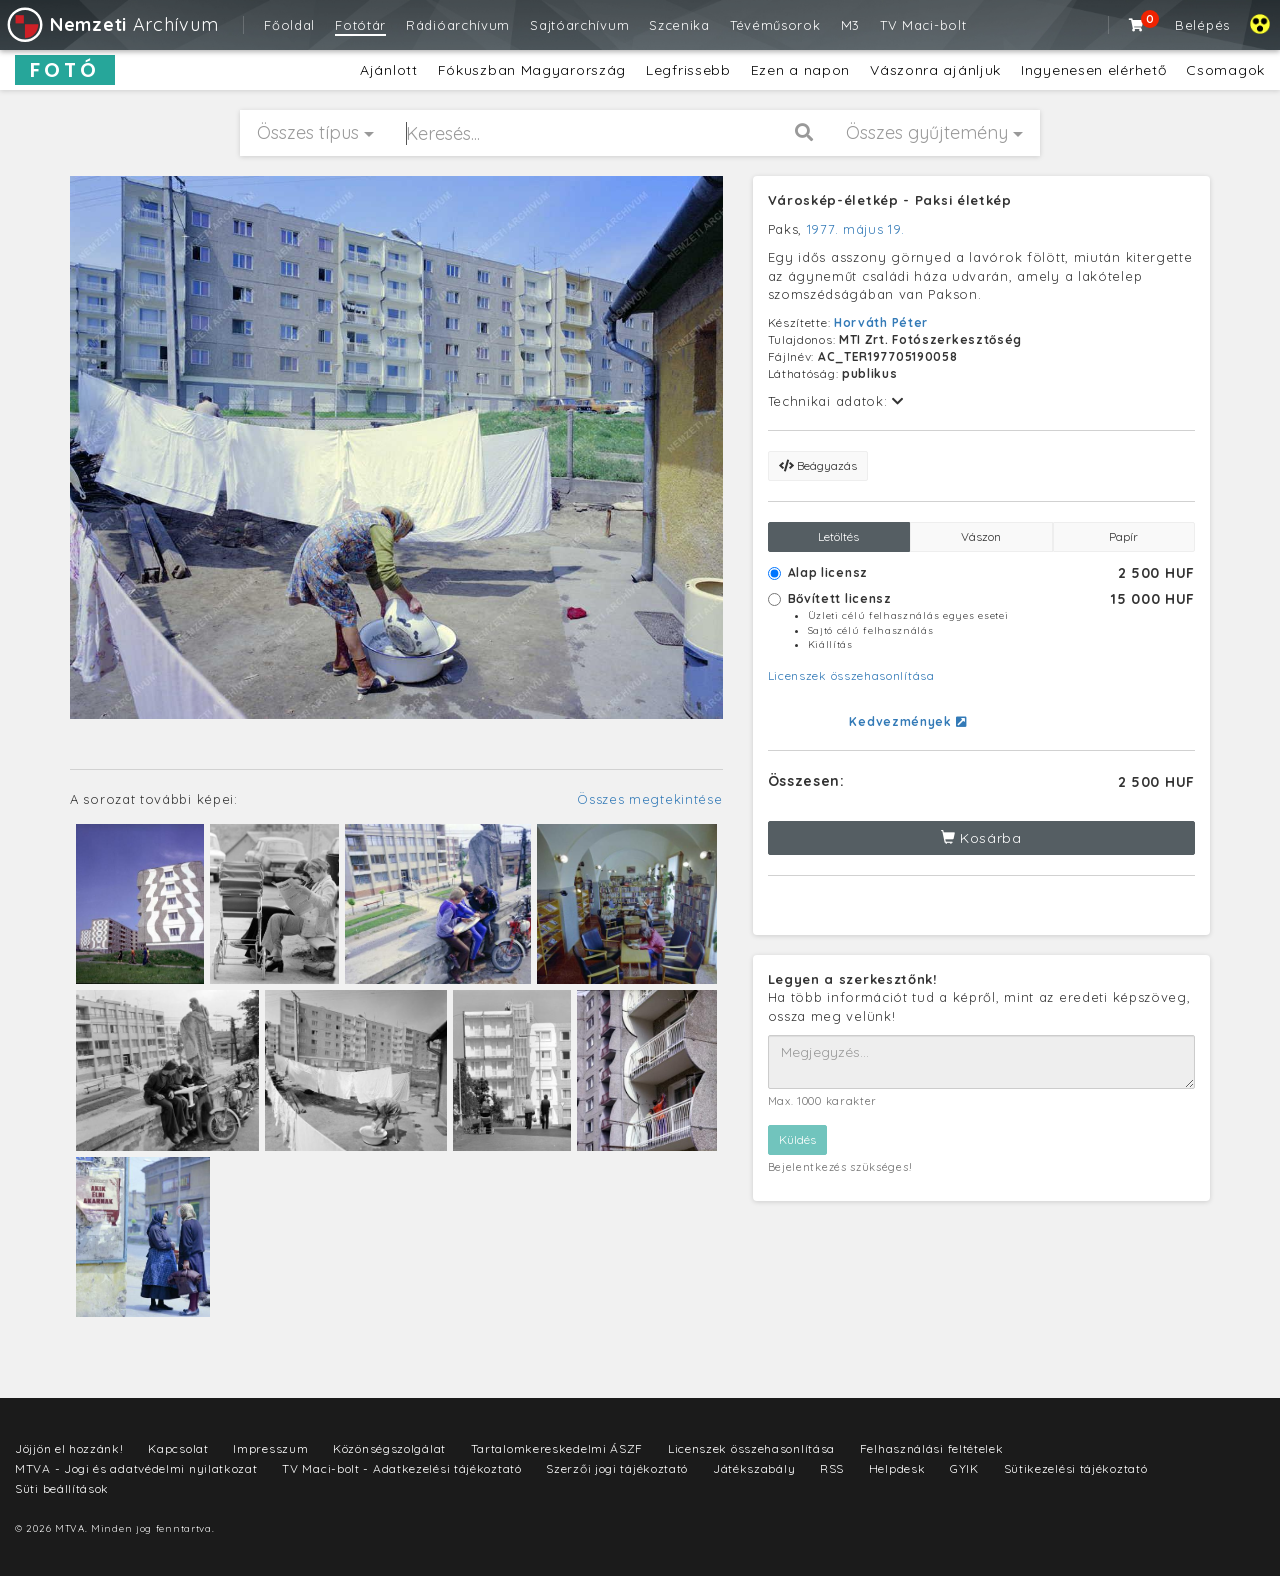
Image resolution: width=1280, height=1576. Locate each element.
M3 (850, 25)
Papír (1123, 536)
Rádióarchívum (458, 25)
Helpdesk (897, 1468)
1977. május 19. (856, 229)
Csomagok (1225, 70)
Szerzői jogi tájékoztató (617, 1468)
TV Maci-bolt (923, 25)
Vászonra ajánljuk (935, 70)
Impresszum (270, 1448)
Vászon (981, 536)
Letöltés (838, 536)
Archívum (111, 24)
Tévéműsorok (775, 25)
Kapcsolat (178, 1448)
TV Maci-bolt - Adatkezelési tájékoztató (401, 1468)
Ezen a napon (800, 70)
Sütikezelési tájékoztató (1076, 1468)
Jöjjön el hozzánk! (69, 1448)
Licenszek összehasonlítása (851, 675)
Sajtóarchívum (579, 25)
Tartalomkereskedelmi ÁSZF (557, 1448)
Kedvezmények (907, 721)
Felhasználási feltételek (932, 1448)
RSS (832, 1468)
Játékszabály (754, 1468)
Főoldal (289, 25)
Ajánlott (389, 70)
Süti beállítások (62, 1488)
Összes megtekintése (649, 799)
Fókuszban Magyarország (532, 70)
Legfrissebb (688, 70)
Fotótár (360, 25)
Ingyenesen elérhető (1093, 70)
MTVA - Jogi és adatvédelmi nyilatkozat (136, 1468)
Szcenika (679, 25)
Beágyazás (818, 465)
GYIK (964, 1468)
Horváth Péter (881, 322)
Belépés (1202, 25)
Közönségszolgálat (389, 1448)
